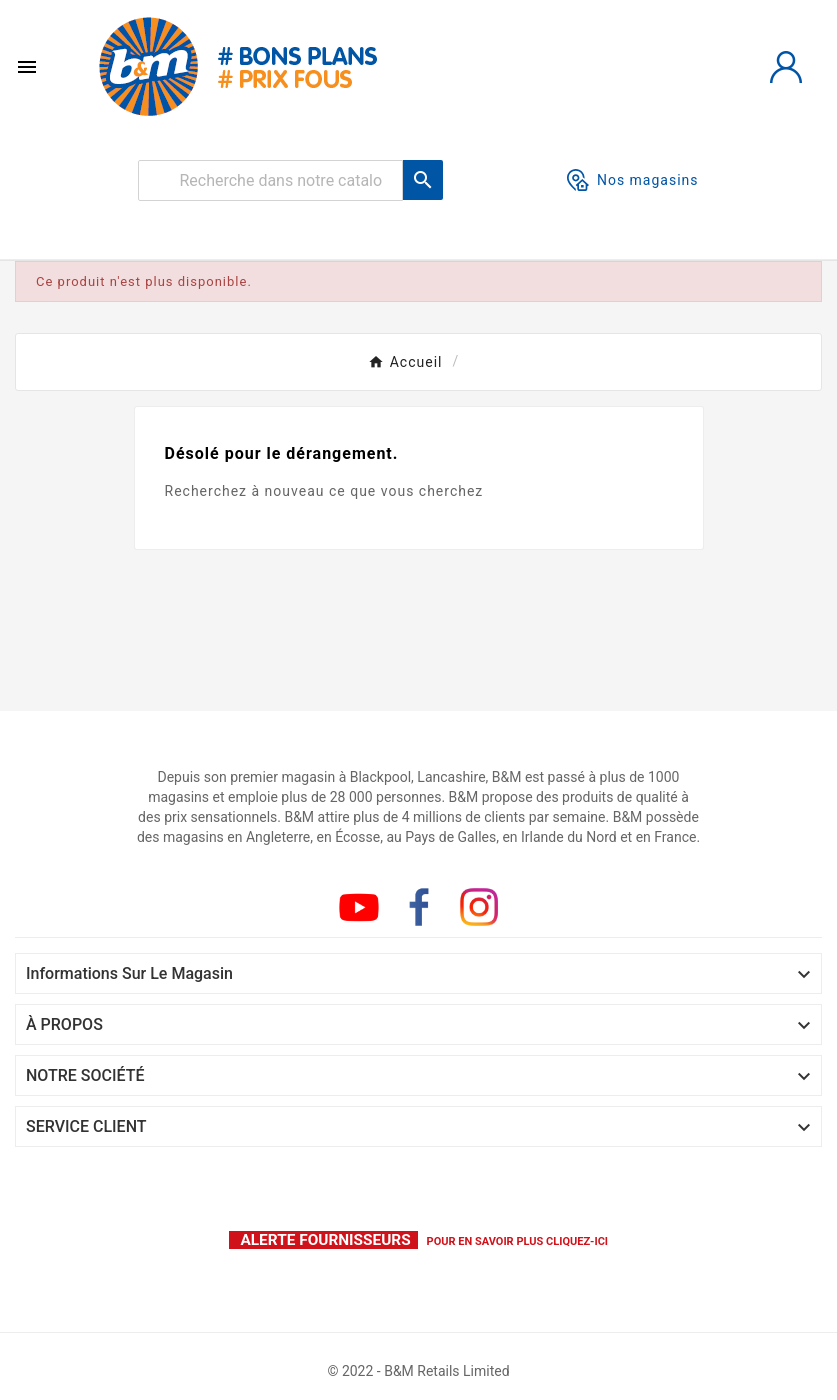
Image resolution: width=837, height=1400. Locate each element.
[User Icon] (786, 67)
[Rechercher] (270, 180)
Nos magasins (633, 180)
